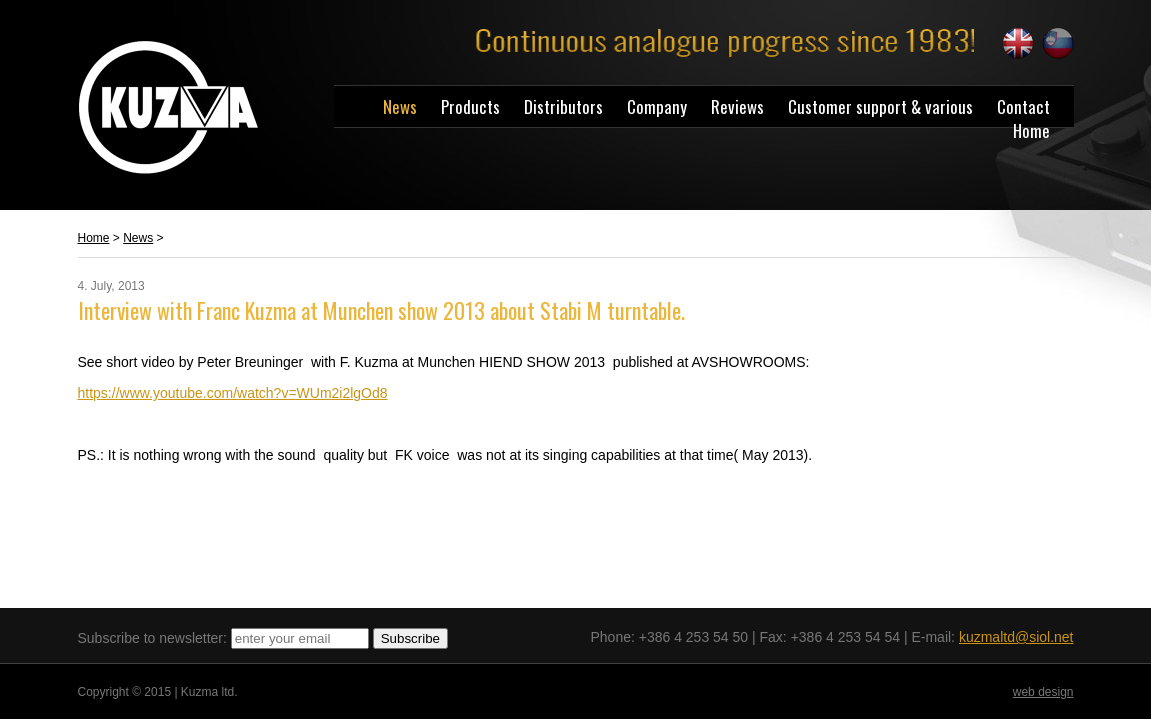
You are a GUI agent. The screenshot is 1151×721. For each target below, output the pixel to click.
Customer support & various (880, 106)
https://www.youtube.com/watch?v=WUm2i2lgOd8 (233, 393)
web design (1043, 692)
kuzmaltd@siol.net (1016, 637)
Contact (1023, 106)
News (400, 106)
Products (470, 106)
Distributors (563, 106)
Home (1031, 130)
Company (657, 106)
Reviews (737, 106)
